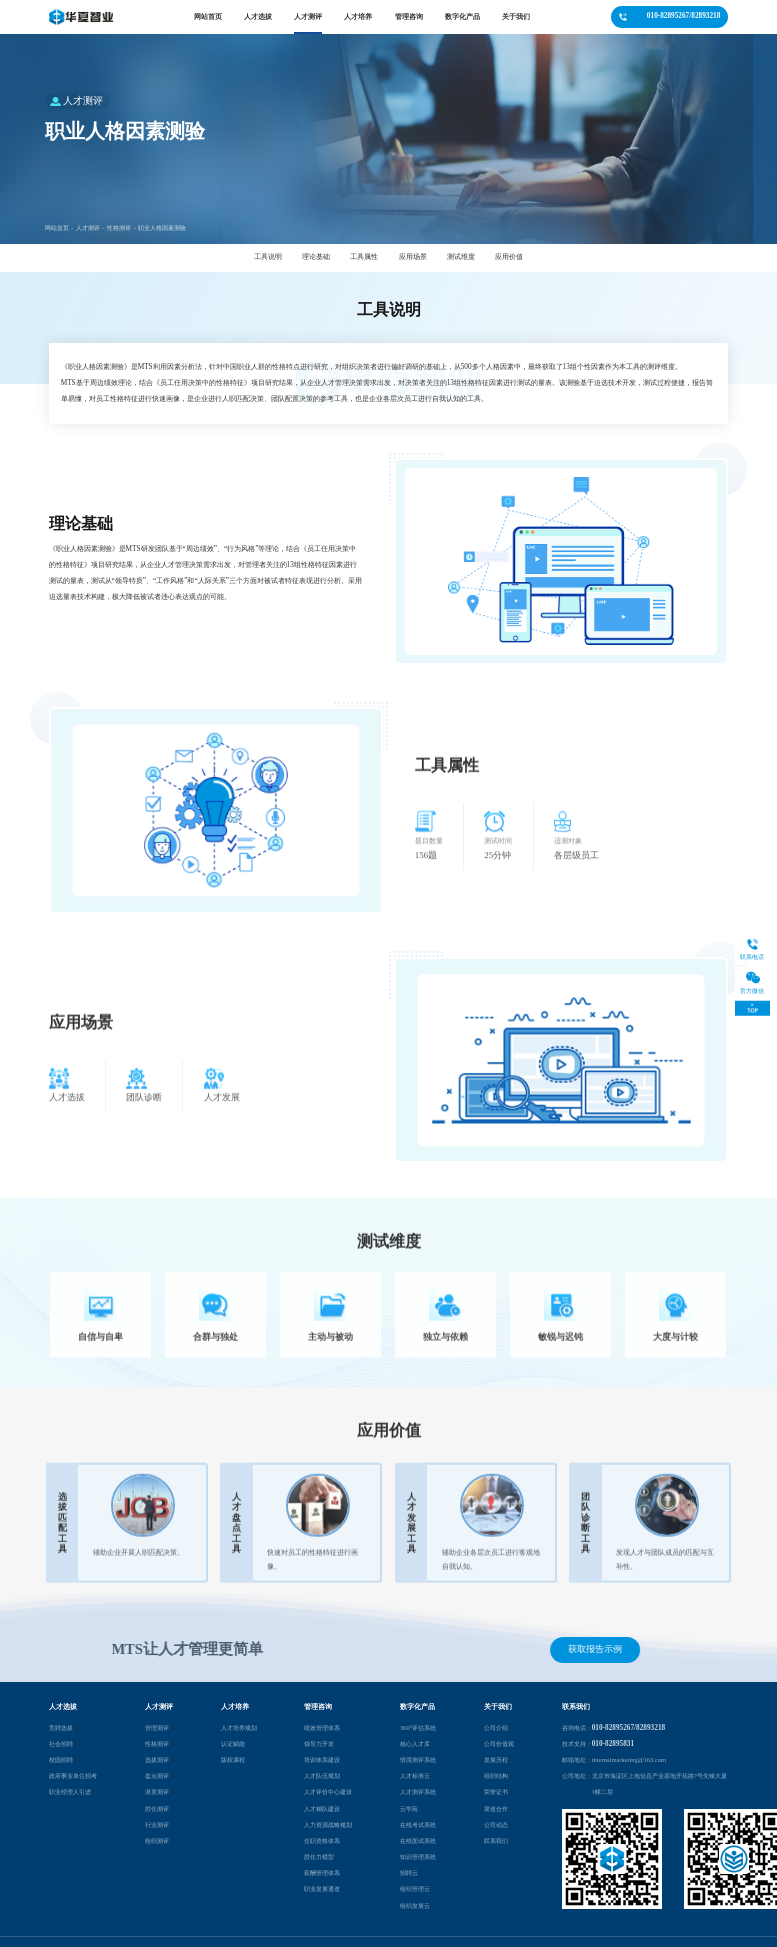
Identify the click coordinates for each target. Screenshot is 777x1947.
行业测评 (157, 1824)
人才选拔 (258, 16)
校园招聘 (61, 1759)
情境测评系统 (418, 1759)
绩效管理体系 (322, 1727)
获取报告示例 (596, 1649)
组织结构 (496, 1775)
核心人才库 (415, 1743)
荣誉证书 (496, 1791)
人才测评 (308, 16)
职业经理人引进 (70, 1791)
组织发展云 (415, 1904)
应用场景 (413, 257)
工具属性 (364, 257)
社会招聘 (61, 1743)
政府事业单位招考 (73, 1775)
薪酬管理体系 (322, 1872)
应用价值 (509, 257)
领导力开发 (319, 1743)
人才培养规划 (239, 1727)
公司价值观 (499, 1743)
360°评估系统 (418, 1727)
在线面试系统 (418, 1840)
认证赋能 (233, 1743)
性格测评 (119, 242)
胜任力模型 (319, 1856)
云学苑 (409, 1807)
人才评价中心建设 (328, 1791)
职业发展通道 (322, 1888)
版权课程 (233, 1759)
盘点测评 (157, 1775)
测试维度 (461, 257)
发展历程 (496, 1759)
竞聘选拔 (61, 1727)
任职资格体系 (322, 1840)
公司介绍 (496, 1727)
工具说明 (268, 257)
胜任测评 (157, 1807)
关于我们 (516, 16)
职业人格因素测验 (162, 242)
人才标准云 (415, 1775)
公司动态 (496, 1824)
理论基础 (316, 257)
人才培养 (358, 16)
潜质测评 (157, 1791)
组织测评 (157, 1840)
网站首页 (208, 16)
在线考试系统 (418, 1824)
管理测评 (157, 1727)
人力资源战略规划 (328, 1824)
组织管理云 (415, 1888)
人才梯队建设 (322, 1807)
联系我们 (496, 1840)
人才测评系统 (418, 1791)
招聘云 (409, 1872)
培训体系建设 (322, 1759)
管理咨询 (409, 16)
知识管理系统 (418, 1856)
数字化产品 (462, 16)
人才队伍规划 (322, 1775)
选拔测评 (157, 1759)
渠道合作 (496, 1807)
